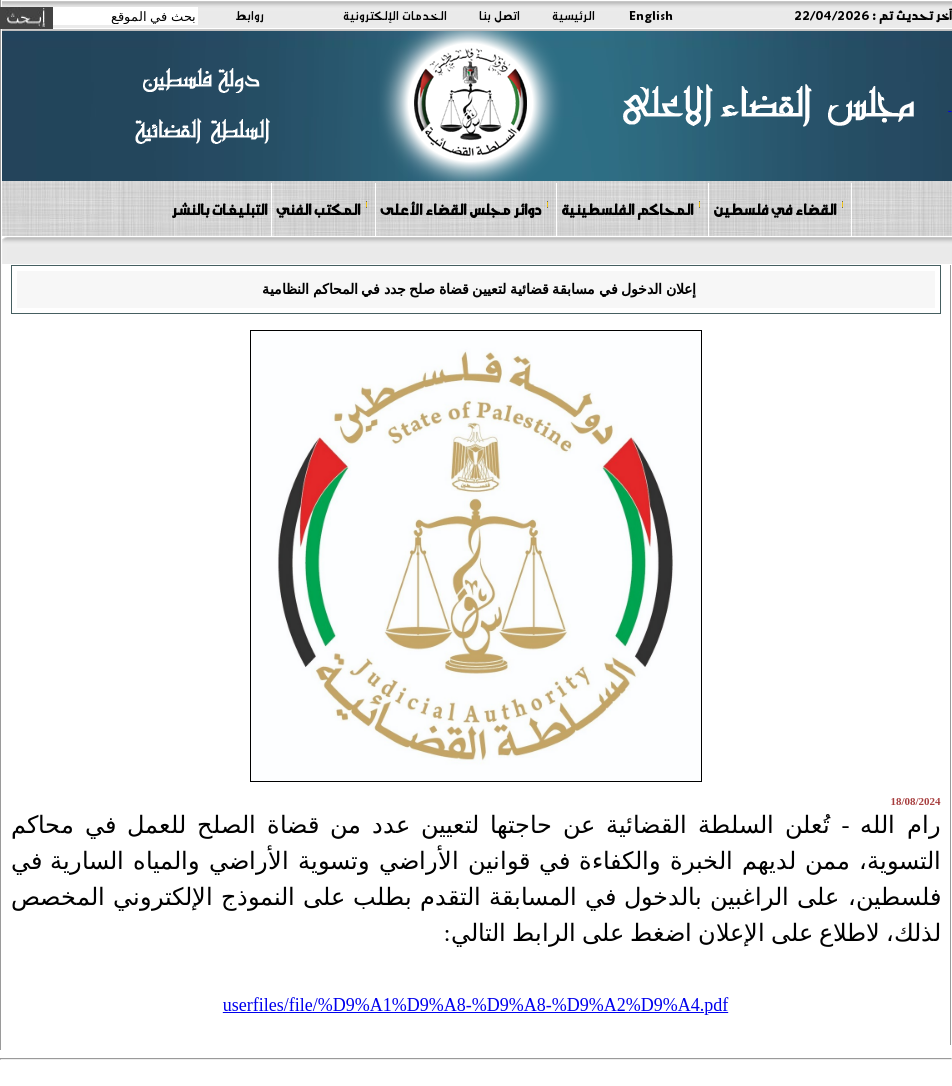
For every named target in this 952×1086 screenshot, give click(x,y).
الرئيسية (573, 15)
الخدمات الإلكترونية (395, 15)
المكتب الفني (322, 208)
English (651, 15)
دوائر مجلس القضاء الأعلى (465, 208)
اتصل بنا (499, 15)
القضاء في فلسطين (779, 208)
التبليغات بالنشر (219, 209)
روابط (249, 15)
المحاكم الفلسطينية (631, 208)
